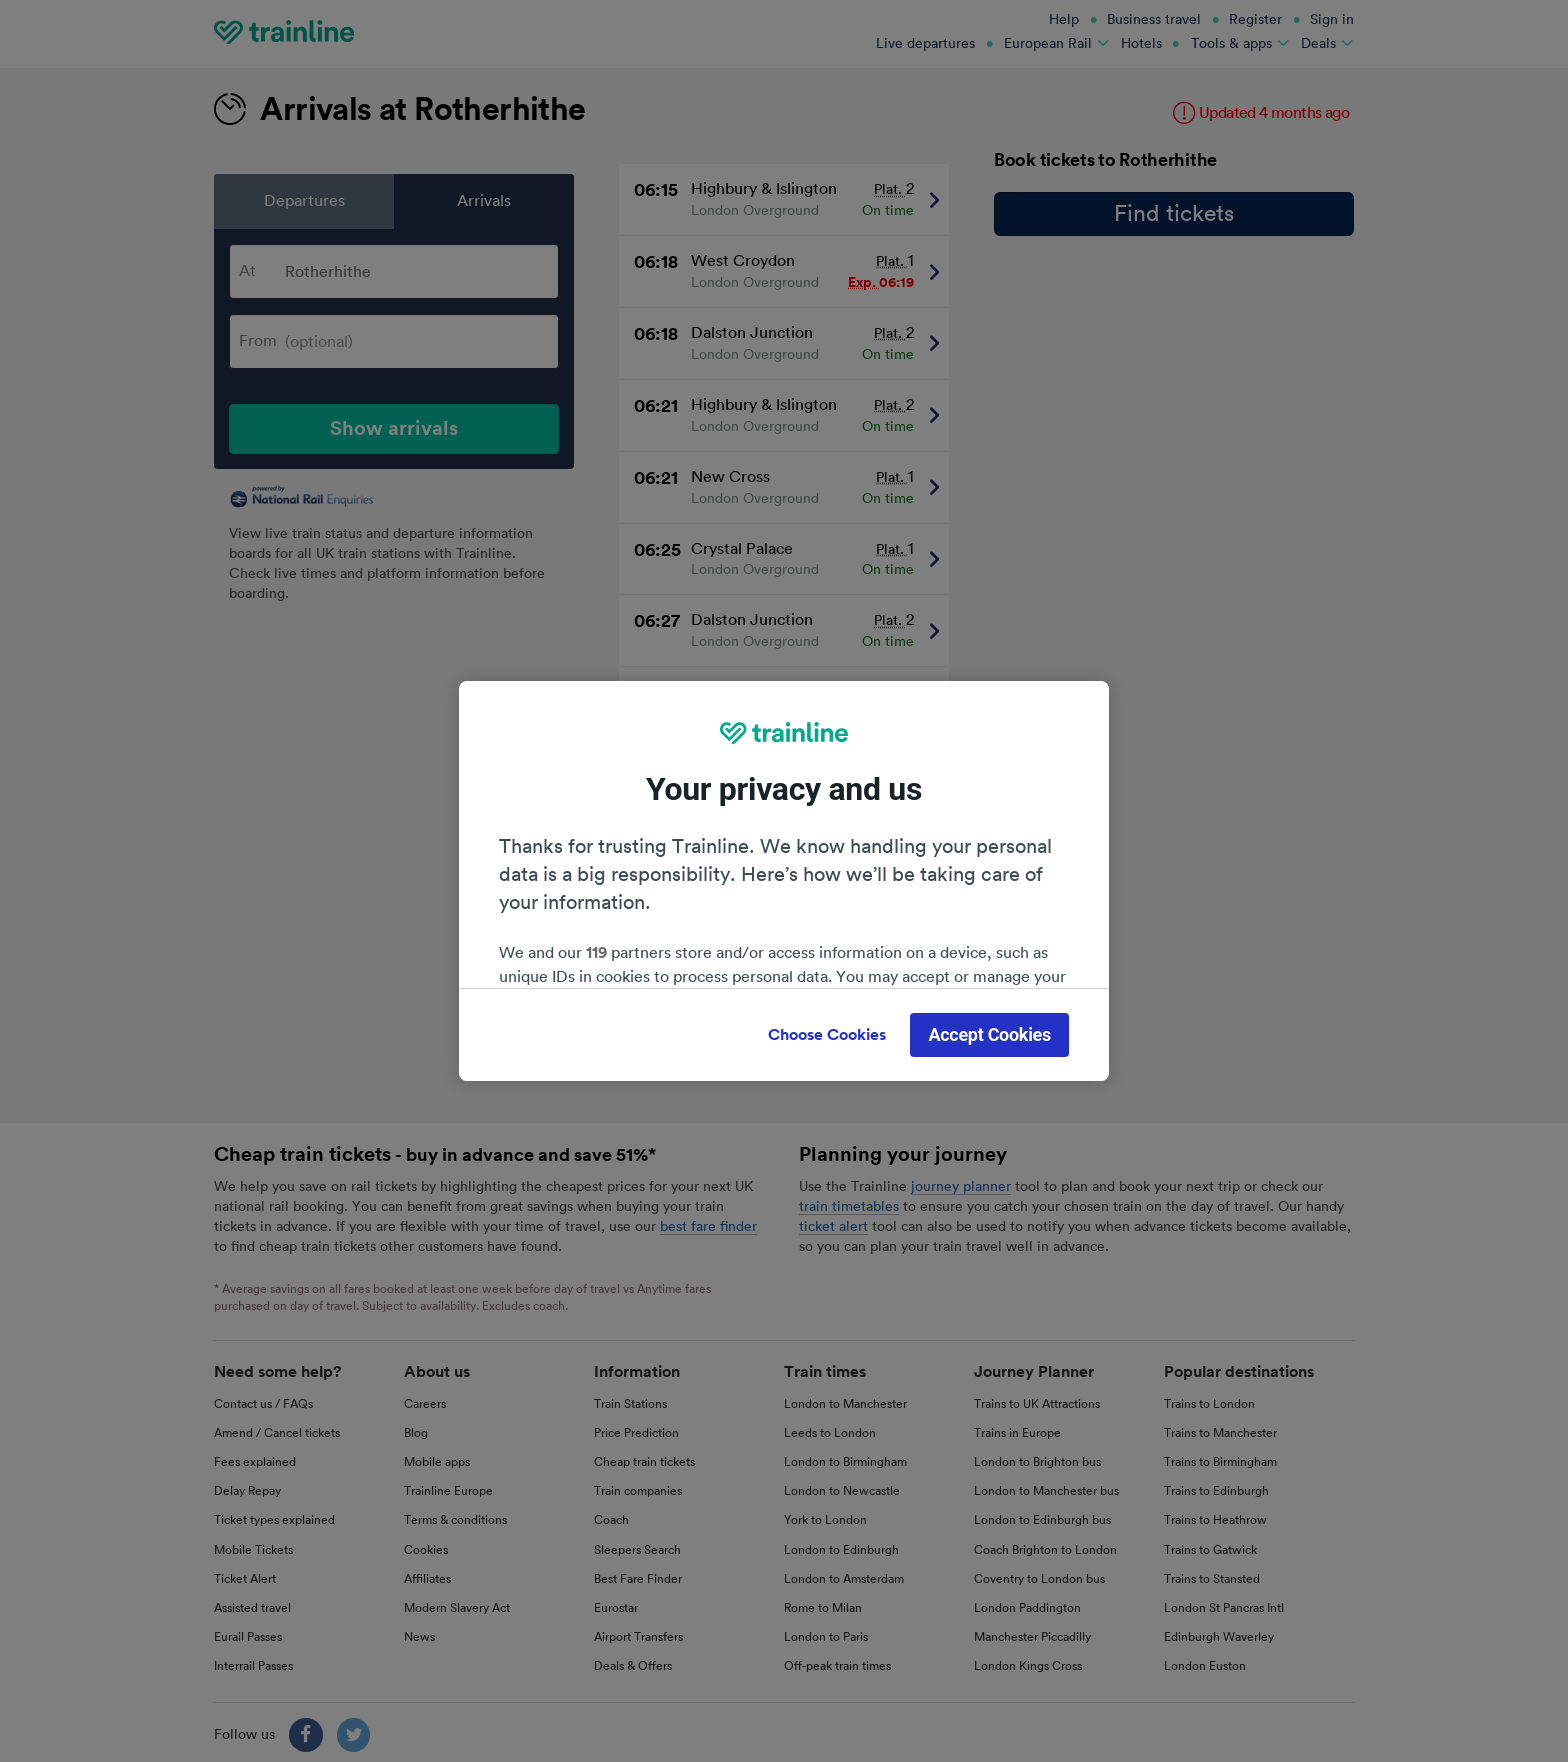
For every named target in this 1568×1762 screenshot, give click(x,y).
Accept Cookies (989, 1034)
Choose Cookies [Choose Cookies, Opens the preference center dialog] (827, 1035)
